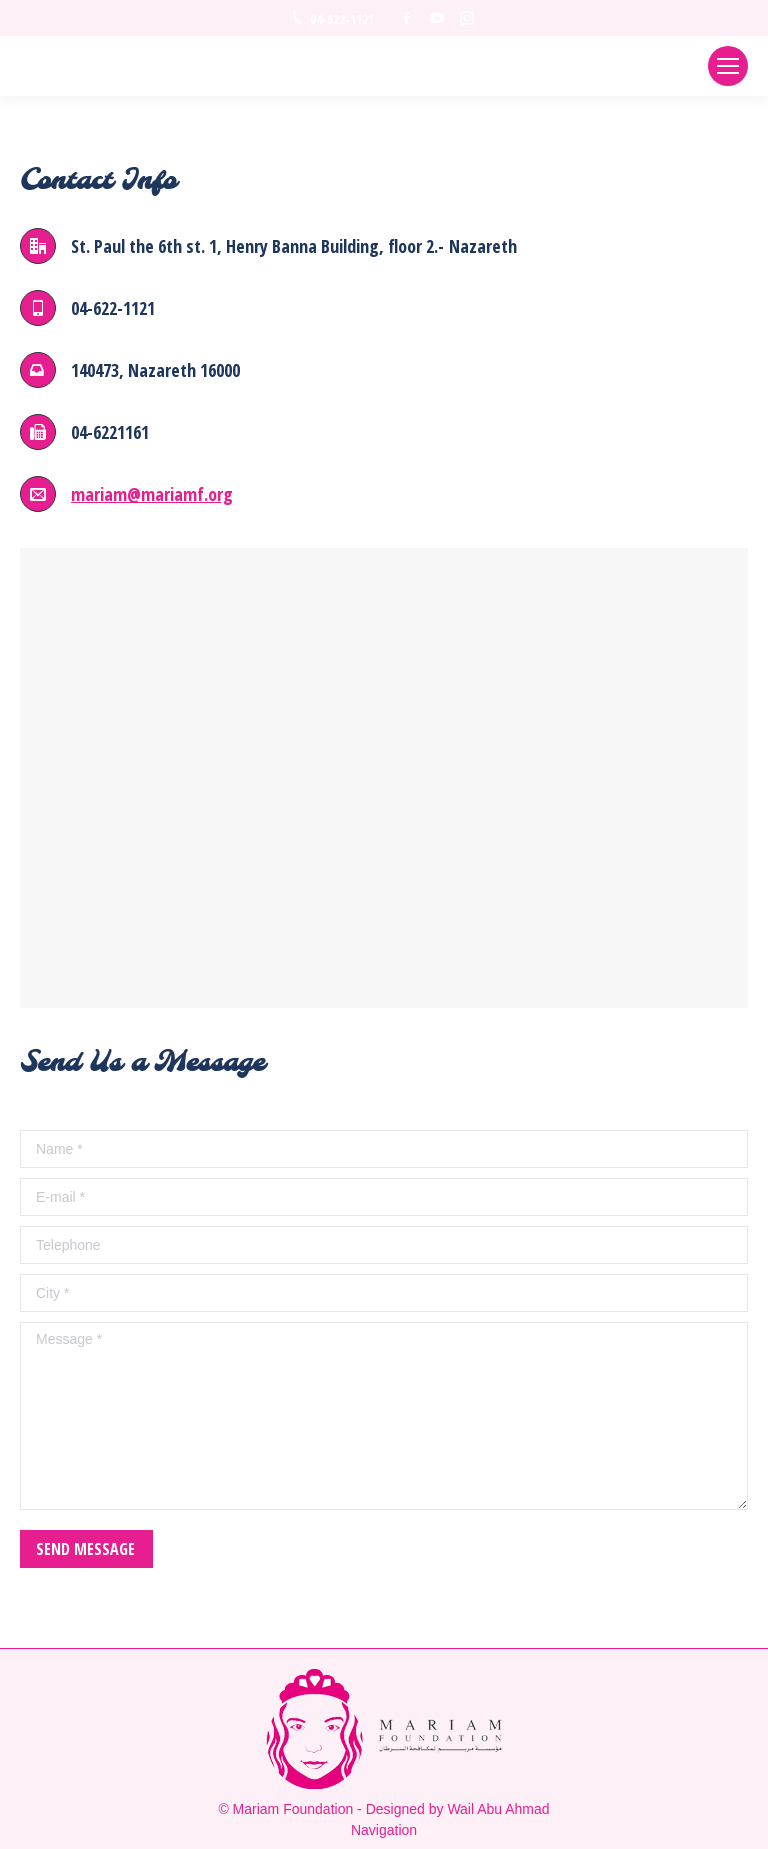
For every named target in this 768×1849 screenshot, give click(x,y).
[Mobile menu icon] (728, 66)
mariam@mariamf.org (152, 494)
